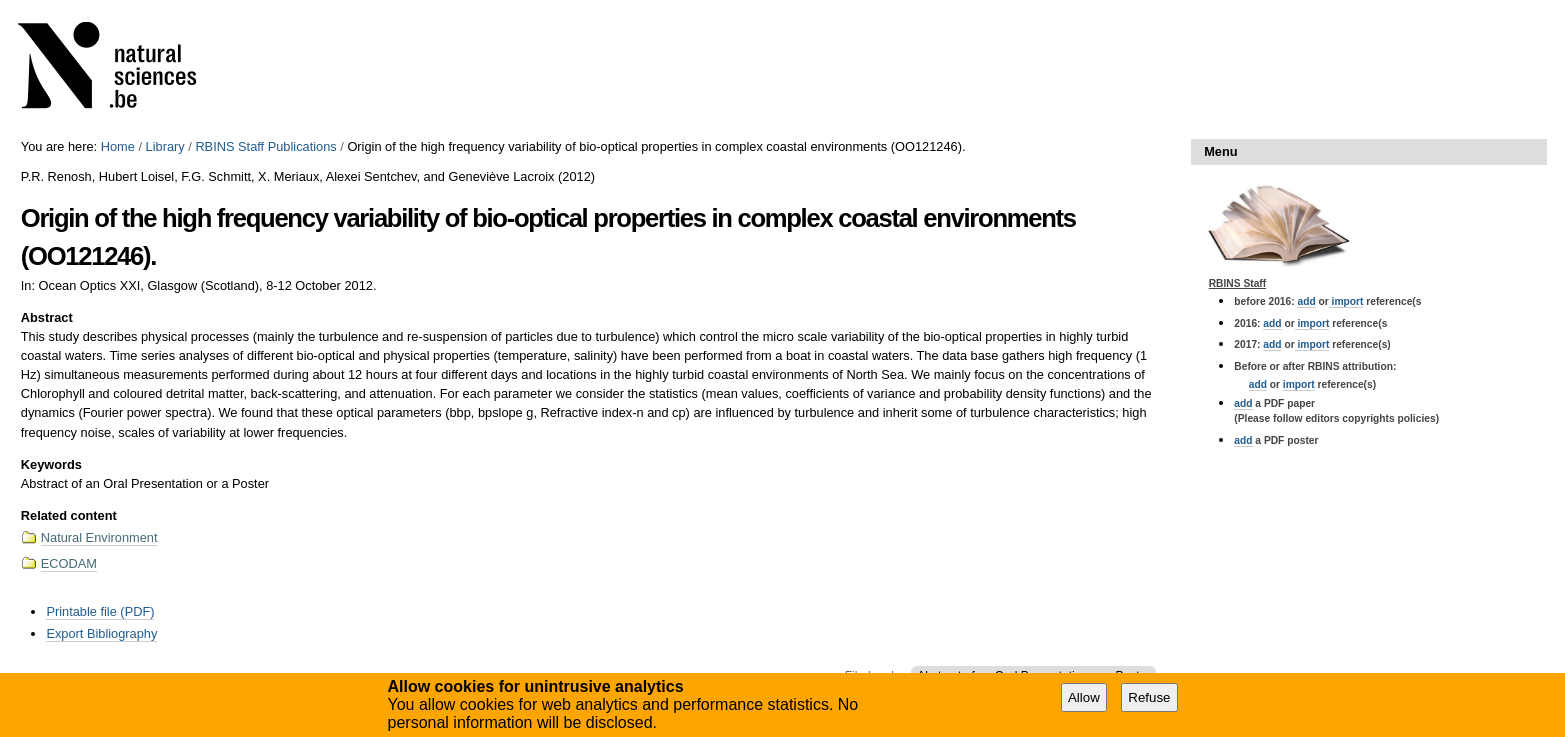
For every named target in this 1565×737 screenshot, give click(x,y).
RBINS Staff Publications (265, 146)
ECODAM (69, 563)
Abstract (47, 317)
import (1346, 301)
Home (118, 146)
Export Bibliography (101, 633)
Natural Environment (99, 537)
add (1306, 301)
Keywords (51, 464)
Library (165, 146)
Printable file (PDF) (100, 611)
